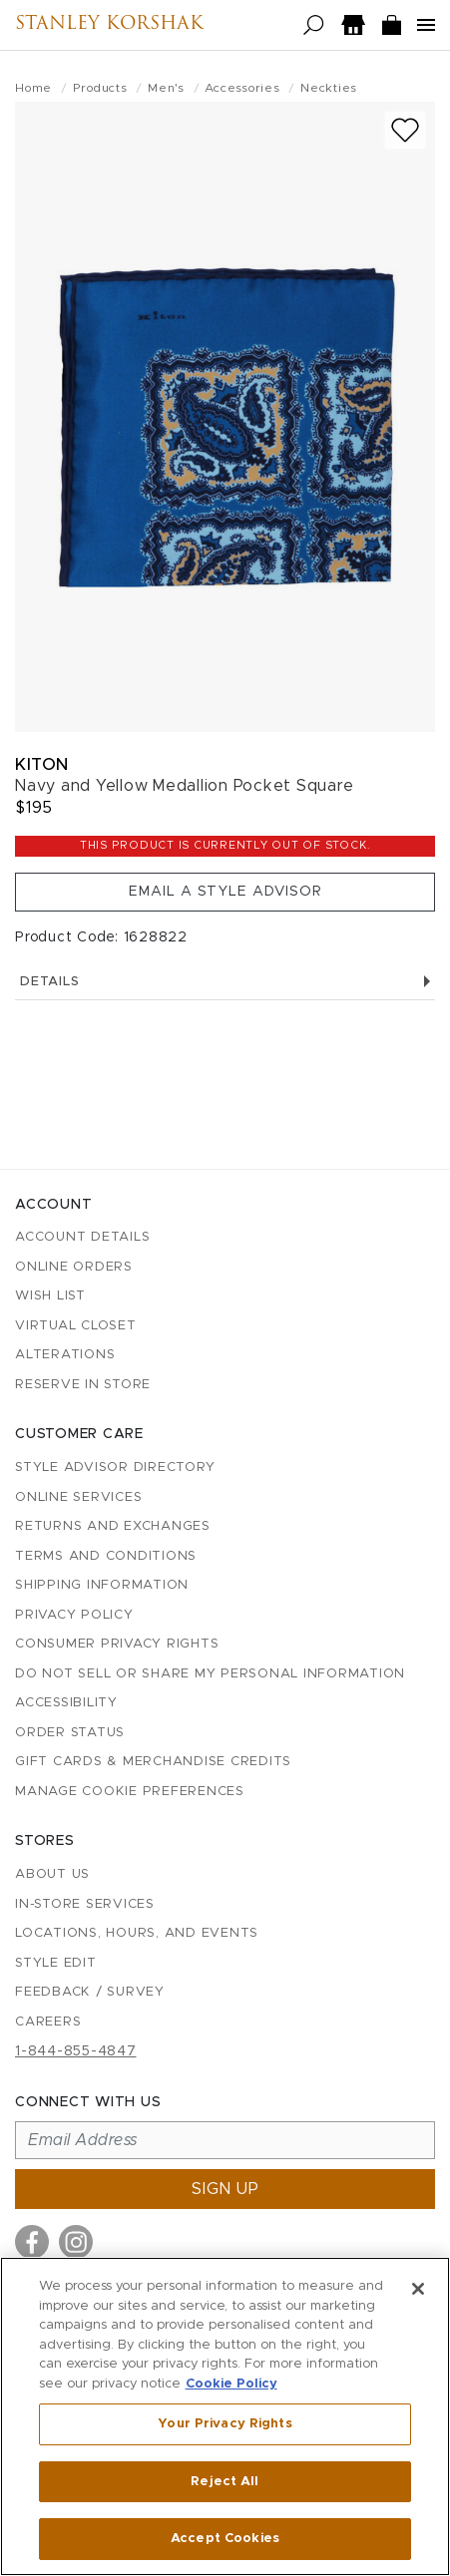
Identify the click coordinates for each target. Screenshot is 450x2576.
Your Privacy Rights (224, 2423)
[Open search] (313, 25)
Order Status (70, 1732)
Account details (82, 1237)
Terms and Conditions (106, 1556)
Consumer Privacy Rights (117, 1644)
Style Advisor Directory (115, 1467)
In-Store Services (85, 1904)
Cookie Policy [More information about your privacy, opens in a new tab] (231, 2384)
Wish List (50, 1295)
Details (225, 981)
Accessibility (66, 1702)
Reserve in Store (83, 1384)
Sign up (225, 2189)
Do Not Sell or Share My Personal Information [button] (210, 1673)
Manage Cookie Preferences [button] (129, 1791)
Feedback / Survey (90, 1992)
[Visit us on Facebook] (32, 2242)
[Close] (418, 2289)
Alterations (65, 1354)
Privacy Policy (74, 1615)
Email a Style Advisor (225, 892)
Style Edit (56, 1963)
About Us (52, 1874)
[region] (225, 2416)
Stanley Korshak (109, 25)
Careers (48, 2022)
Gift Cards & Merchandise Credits (153, 1761)
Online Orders (74, 1267)
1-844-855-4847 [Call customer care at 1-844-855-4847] (76, 2051)
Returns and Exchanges (113, 1526)
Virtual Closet (76, 1325)
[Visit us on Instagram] (76, 2242)
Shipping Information (102, 1585)
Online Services (78, 1497)
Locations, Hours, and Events (136, 1933)
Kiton (42, 764)
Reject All (224, 2481)
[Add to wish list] (405, 130)
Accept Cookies (225, 2538)
